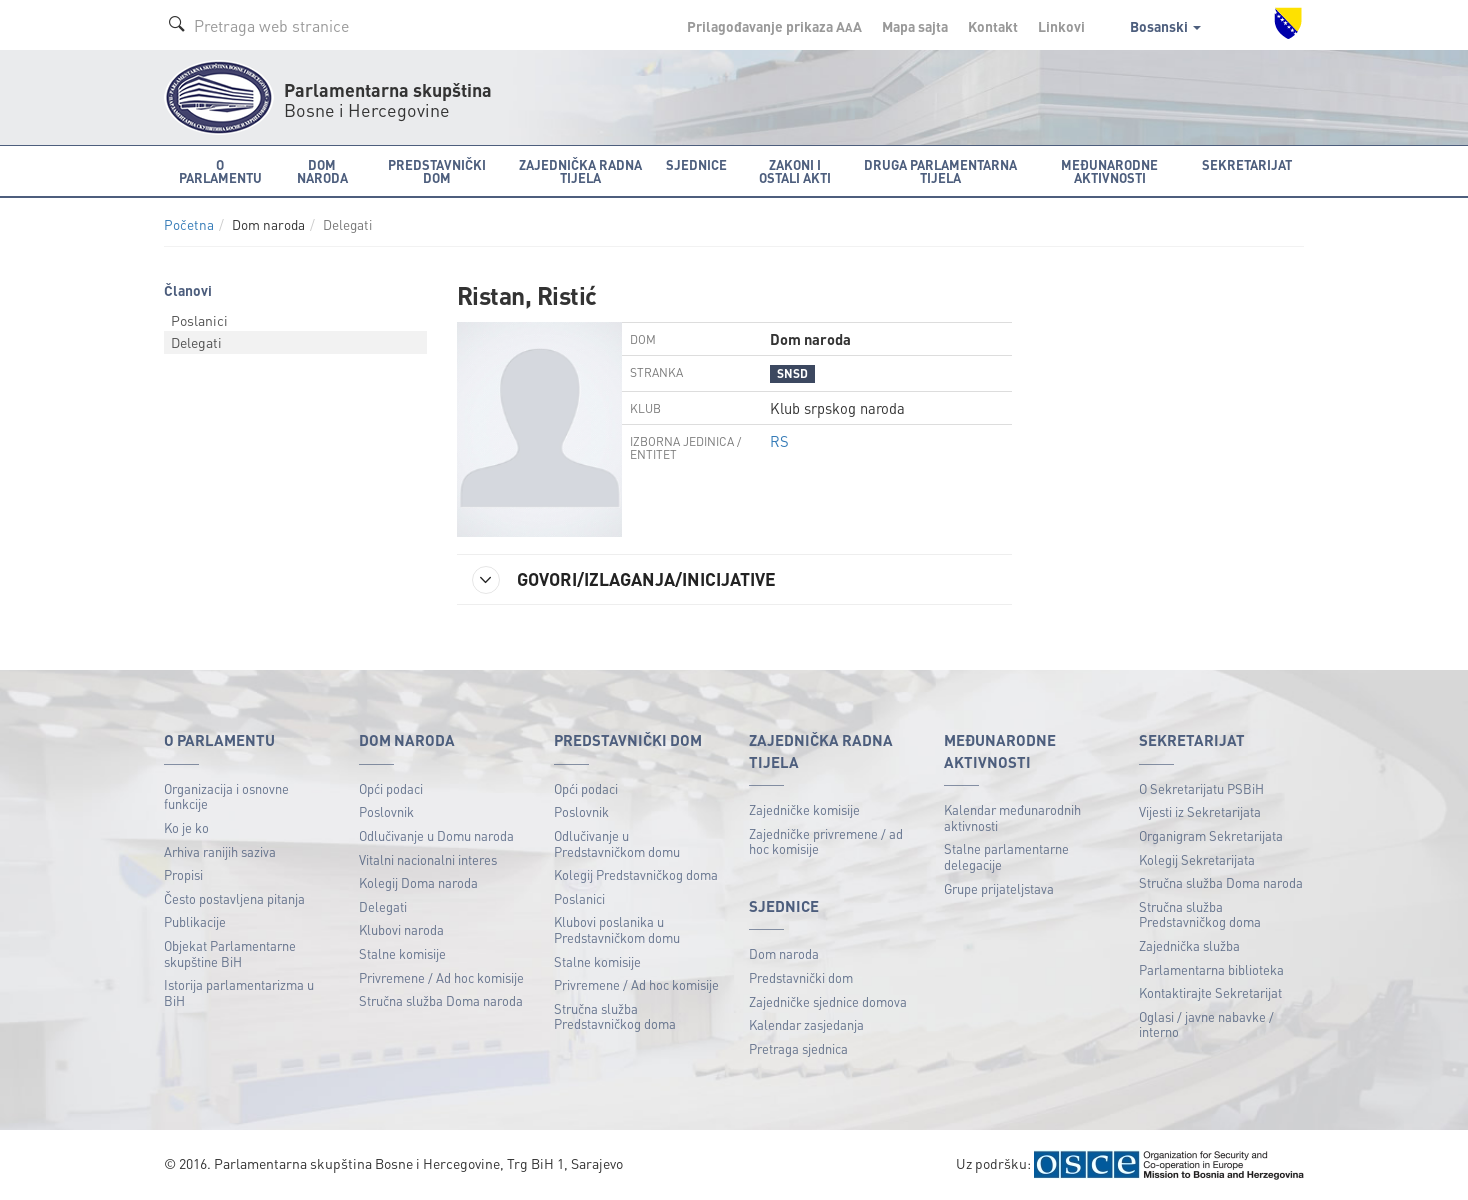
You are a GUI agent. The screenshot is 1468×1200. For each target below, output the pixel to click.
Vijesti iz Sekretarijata (1200, 811)
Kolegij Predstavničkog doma (636, 874)
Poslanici (199, 320)
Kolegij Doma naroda (418, 882)
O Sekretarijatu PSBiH (1201, 788)
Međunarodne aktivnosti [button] (1109, 171)
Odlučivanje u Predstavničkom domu (617, 843)
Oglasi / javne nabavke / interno (1206, 1024)
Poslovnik (386, 811)
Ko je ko (186, 827)
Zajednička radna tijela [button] (580, 171)
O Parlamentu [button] (220, 171)
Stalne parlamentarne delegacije (1006, 856)
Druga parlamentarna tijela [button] (940, 171)
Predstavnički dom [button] (437, 171)
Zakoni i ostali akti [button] (795, 171)
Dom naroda (784, 953)
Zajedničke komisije (804, 809)
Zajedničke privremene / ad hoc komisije (826, 841)
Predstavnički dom (801, 977)
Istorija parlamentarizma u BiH (239, 992)
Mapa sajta (915, 26)
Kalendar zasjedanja (806, 1024)
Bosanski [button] (1165, 26)
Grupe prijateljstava (999, 888)
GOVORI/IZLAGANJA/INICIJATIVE (624, 580)
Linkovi (1061, 26)
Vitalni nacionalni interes (428, 859)
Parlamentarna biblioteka (1211, 969)
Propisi (183, 874)
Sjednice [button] (696, 164)
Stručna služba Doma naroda (441, 1000)
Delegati (196, 342)
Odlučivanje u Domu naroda (436, 835)
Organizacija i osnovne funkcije (226, 796)
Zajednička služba (1189, 945)
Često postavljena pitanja (234, 898)
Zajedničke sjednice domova (828, 1001)
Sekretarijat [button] (1247, 164)
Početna (189, 224)
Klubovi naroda (401, 929)
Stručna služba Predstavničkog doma (615, 1016)
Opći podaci (391, 788)
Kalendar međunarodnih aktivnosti (1012, 817)
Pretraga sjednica (798, 1048)
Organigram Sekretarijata (1211, 835)
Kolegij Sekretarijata (1197, 859)
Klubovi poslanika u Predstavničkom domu (617, 929)
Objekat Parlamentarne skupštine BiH (230, 953)
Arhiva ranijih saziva (220, 851)
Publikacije (195, 921)
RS (779, 441)
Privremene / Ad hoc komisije (441, 977)
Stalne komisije (402, 953)
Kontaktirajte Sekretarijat (1210, 992)
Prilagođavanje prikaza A (774, 26)
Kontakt (993, 26)
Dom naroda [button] (322, 171)
